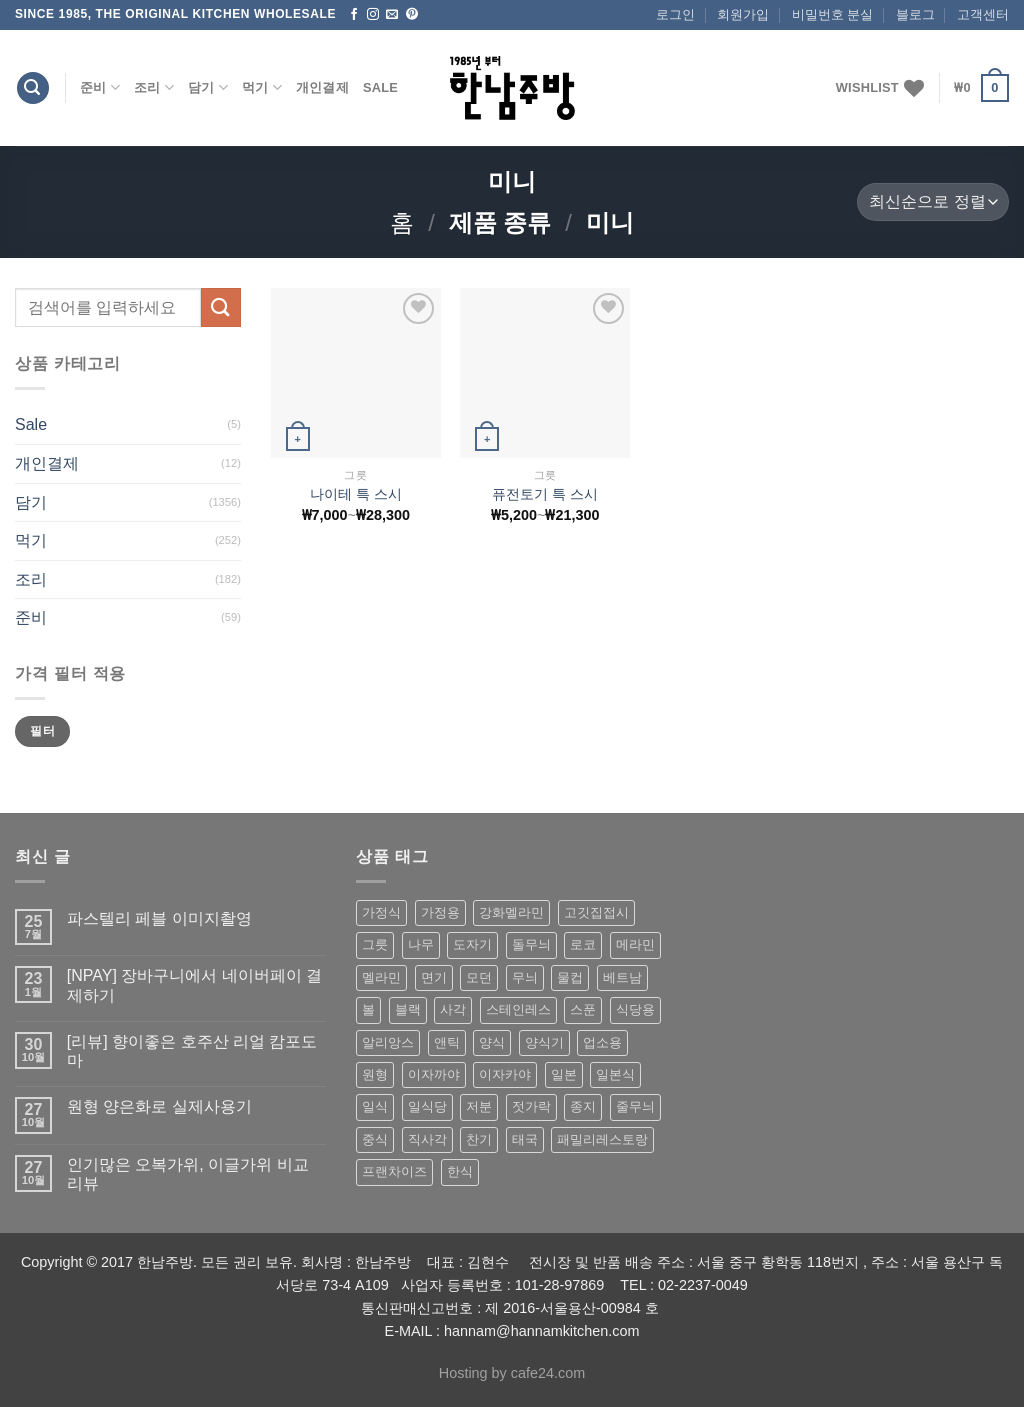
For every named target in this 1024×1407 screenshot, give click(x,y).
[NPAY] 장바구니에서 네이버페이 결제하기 (194, 985)
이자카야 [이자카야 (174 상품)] (505, 1074)
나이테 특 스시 (356, 494)
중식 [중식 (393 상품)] (375, 1139)
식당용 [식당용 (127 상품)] (635, 1009)
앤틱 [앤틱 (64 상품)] (447, 1042)
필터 (42, 731)
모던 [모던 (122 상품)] (479, 977)
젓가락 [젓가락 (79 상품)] (531, 1106)
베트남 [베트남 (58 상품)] (622, 977)
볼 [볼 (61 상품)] (368, 1009)
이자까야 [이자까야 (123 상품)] (434, 1074)
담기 (208, 87)
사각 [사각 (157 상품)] (453, 1009)
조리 (154, 87)
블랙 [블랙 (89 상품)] (408, 1009)
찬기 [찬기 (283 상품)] (479, 1139)
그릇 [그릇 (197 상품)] (375, 944)
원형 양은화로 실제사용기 (159, 1106)
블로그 (915, 14)
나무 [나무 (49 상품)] (421, 944)
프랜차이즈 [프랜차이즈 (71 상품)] (394, 1171)
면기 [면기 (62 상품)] (434, 977)
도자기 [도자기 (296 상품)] (472, 944)
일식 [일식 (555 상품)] (375, 1106)
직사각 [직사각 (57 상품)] (427, 1139)
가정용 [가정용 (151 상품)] (440, 912)
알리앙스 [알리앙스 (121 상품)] (388, 1042)
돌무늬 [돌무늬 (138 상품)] (531, 944)
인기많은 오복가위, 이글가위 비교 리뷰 (188, 1174)
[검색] (33, 88)
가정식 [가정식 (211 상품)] (381, 912)
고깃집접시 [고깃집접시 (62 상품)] (596, 912)
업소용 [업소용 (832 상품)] (602, 1042)
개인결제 (322, 87)
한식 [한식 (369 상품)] (460, 1171)
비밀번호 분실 (833, 14)
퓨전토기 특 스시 (545, 494)
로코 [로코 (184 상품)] (583, 944)
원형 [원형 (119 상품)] (375, 1074)
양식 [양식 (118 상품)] (492, 1042)
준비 (100, 87)
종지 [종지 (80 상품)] (583, 1106)
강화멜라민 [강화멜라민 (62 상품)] (511, 912)
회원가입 (743, 14)
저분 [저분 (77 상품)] (479, 1106)
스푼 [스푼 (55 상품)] (583, 1009)
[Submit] (221, 307)
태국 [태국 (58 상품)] (525, 1139)
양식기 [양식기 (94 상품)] (544, 1042)
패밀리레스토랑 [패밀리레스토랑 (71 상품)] (602, 1139)
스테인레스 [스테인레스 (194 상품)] (518, 1009)
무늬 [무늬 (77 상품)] (525, 977)
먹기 (262, 87)
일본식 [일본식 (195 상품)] (615, 1074)
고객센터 (983, 14)
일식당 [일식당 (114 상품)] (427, 1106)
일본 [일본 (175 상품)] (564, 1074)
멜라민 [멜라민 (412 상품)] (381, 977)
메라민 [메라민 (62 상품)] (635, 944)
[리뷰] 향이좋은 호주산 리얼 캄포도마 (192, 1051)
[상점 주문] (933, 202)
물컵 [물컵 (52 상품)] (570, 977)
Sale (380, 87)
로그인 (675, 14)
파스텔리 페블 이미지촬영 (159, 918)
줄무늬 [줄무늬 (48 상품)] (635, 1106)
